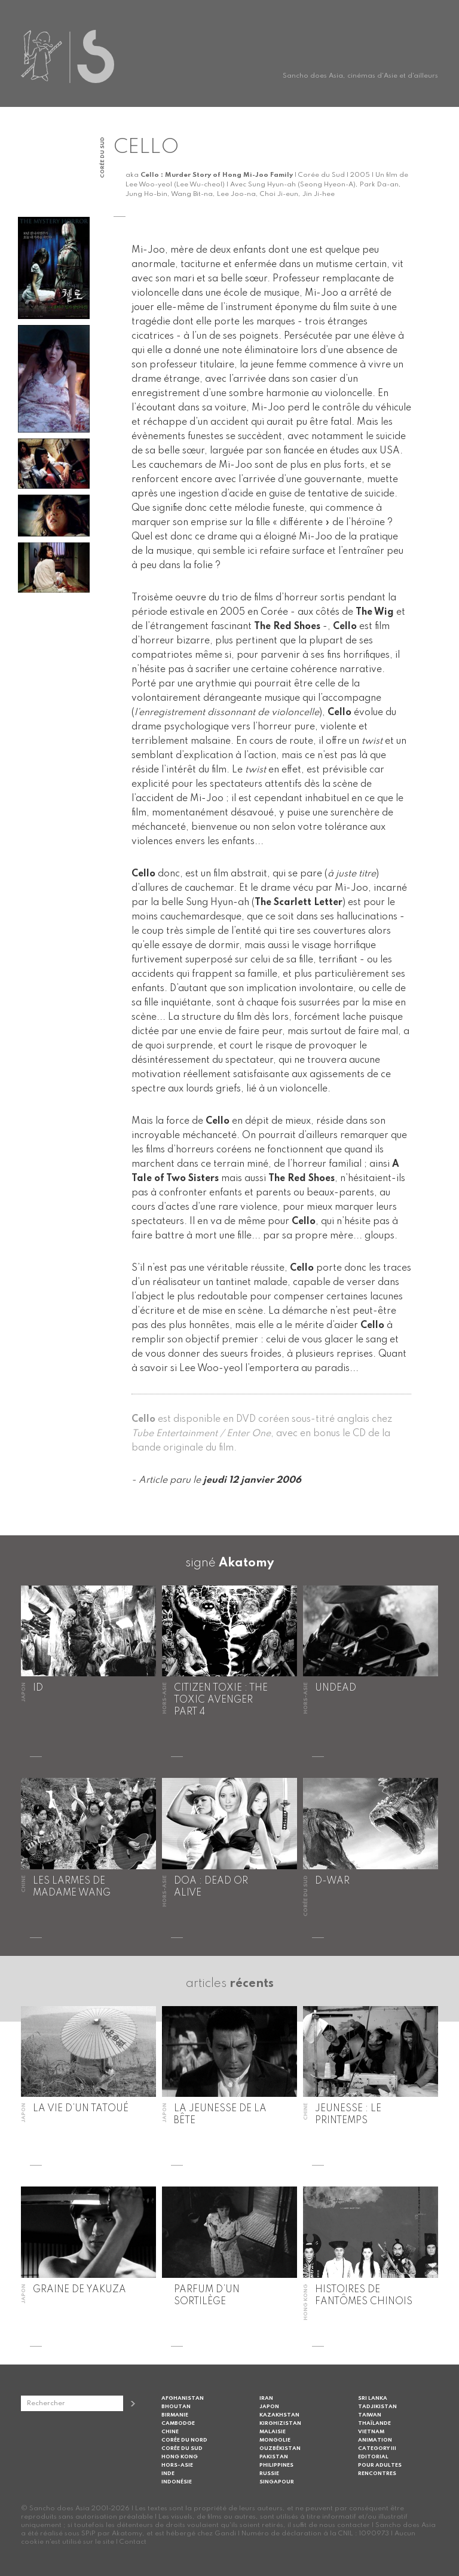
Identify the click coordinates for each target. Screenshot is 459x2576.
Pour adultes (380, 2465)
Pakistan (273, 2457)
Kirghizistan (280, 2423)
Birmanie (174, 2415)
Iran (266, 2398)
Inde (168, 2473)
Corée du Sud (182, 2448)
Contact (133, 2542)
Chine (170, 2431)
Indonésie (176, 2482)
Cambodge (178, 2423)
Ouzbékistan (280, 2448)
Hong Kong (179, 2457)
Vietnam (371, 2431)
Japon (269, 2406)
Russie (269, 2473)
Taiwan (369, 2415)
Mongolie (274, 2440)
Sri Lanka (372, 2398)
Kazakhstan (279, 2415)
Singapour (276, 2482)
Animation (375, 2440)
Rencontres (377, 2473)
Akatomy (246, 1563)
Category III (377, 2448)
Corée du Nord (184, 2440)
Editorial (373, 2457)
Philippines (276, 2465)
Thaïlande (374, 2423)
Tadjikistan (377, 2406)
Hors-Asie (177, 2465)
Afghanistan (182, 2398)
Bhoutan (176, 2406)
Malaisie (272, 2431)
